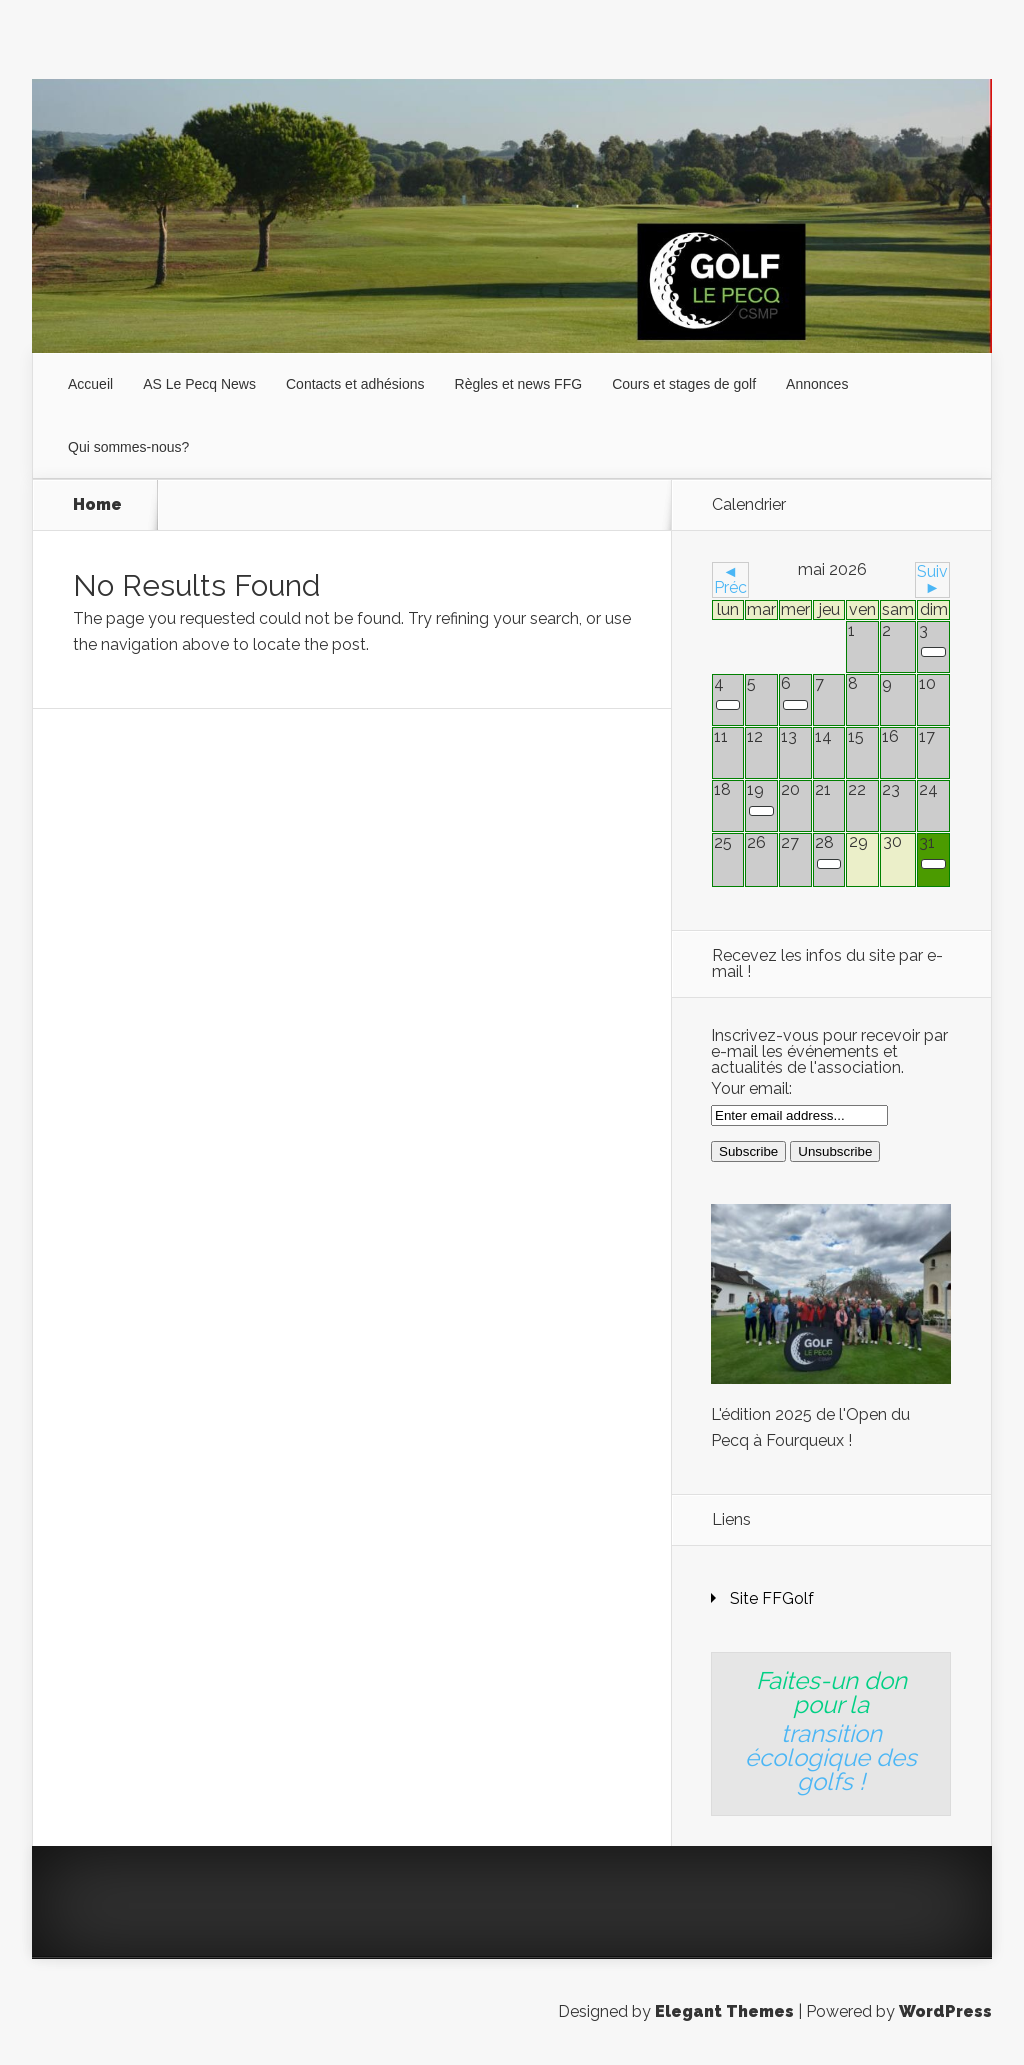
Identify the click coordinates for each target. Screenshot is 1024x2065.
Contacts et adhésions (355, 384)
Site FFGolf (772, 1598)
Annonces (817, 384)
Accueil (90, 384)
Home (97, 505)
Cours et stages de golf (684, 384)
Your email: (751, 1088)
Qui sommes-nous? (128, 447)
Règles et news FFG (519, 384)
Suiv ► (932, 579)
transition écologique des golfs (831, 1757)
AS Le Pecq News (199, 384)
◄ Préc (730, 579)
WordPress (945, 2011)
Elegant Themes (724, 2011)
